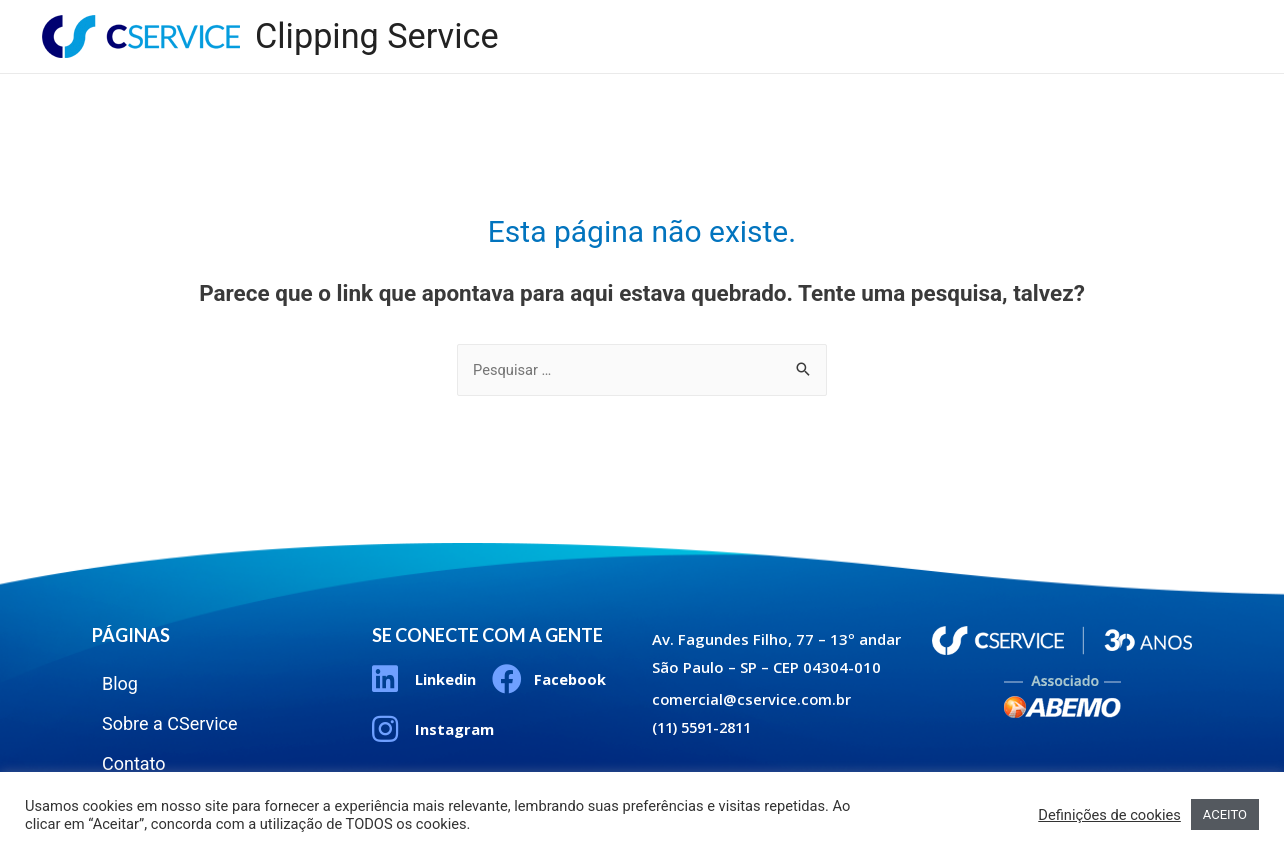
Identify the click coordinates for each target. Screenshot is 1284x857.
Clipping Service (379, 36)
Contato (1180, 19)
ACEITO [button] (1225, 814)
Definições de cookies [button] (1109, 815)
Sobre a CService (1041, 19)
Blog (915, 19)
